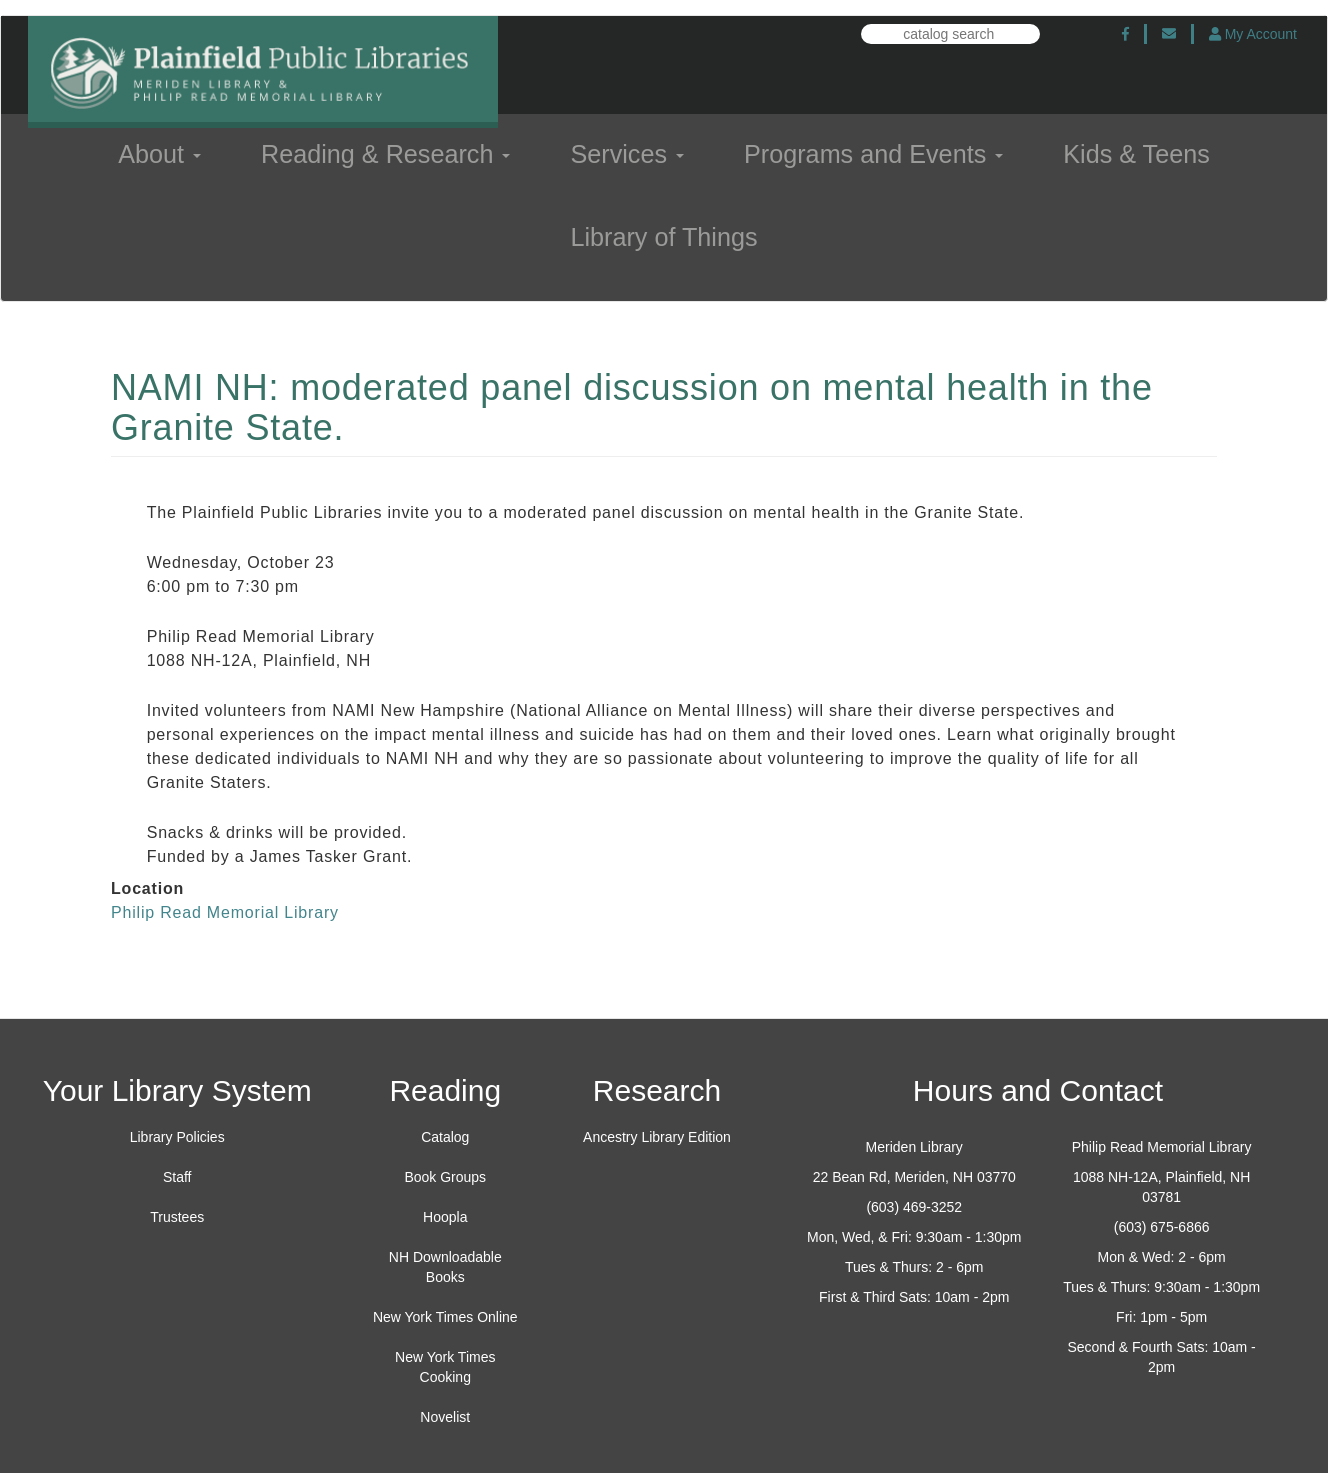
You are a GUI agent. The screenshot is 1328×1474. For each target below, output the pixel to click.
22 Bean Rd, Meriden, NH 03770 (914, 1177)
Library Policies (177, 1137)
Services (627, 154)
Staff (177, 1177)
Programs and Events (873, 154)
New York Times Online (445, 1317)
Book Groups (445, 1177)
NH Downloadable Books (445, 1267)
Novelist (445, 1417)
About (159, 154)
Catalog (445, 1137)
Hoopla (445, 1217)
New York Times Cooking (445, 1367)
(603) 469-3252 (914, 1207)
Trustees (177, 1217)
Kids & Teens (1136, 154)
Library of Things (663, 237)
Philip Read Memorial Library (225, 912)
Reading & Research (385, 154)
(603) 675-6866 (1162, 1227)
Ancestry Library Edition (657, 1137)
